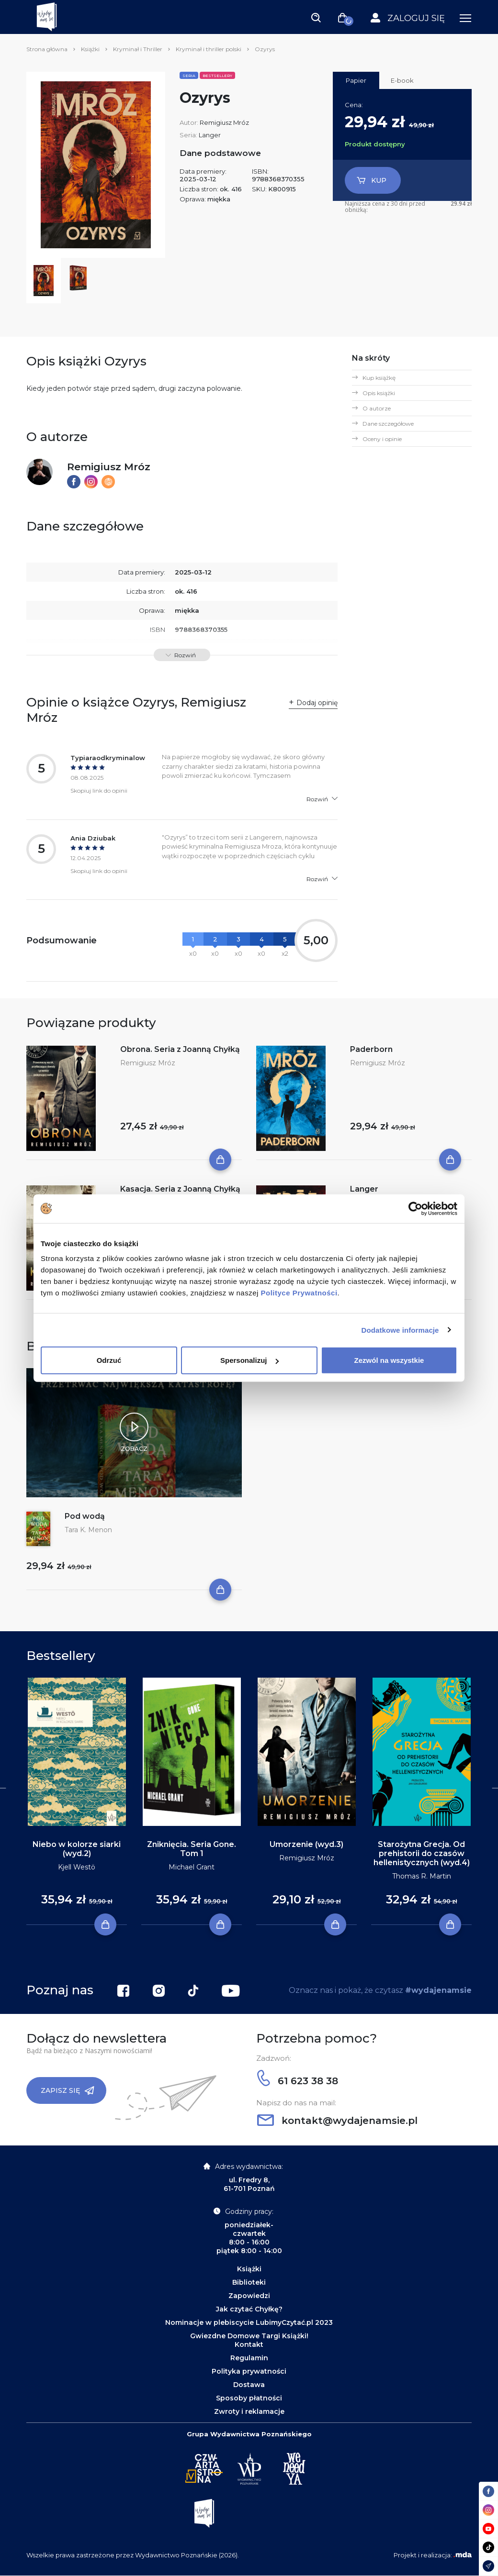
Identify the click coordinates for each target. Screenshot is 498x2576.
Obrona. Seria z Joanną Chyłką (180, 1049)
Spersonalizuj (249, 1360)
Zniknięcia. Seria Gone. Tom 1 (191, 1849)
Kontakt (249, 2344)
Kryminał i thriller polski (208, 49)
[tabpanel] (76, 1801)
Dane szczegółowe (388, 423)
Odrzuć (109, 1360)
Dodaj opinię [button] (317, 702)
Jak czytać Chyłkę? (249, 2309)
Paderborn (371, 1049)
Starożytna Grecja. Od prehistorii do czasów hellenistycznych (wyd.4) (422, 1853)
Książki (90, 49)
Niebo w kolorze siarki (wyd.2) (77, 1849)
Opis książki (378, 393)
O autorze (376, 408)
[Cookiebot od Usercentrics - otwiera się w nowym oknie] (415, 1208)
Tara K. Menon (88, 1530)
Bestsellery (217, 75)
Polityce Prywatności (299, 1293)
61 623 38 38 (297, 2081)
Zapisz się (67, 2090)
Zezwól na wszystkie (389, 1360)
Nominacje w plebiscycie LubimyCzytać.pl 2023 (249, 2322)
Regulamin (249, 2358)
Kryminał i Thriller (137, 49)
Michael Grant (192, 1867)
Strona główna (47, 49)
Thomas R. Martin (421, 1876)
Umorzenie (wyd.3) (306, 1844)
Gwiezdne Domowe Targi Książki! (249, 2336)
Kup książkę (379, 377)
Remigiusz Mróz (224, 122)
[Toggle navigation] (316, 17)
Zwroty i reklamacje (249, 2411)
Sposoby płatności (249, 2398)
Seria (188, 75)
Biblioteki (249, 2282)
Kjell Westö (76, 1867)
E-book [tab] (402, 80)
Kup (371, 180)
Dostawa (249, 2384)
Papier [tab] (356, 80)
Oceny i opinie (382, 438)
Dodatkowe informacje (400, 1330)
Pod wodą (85, 1516)
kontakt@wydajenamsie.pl (337, 2120)
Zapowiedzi (249, 2295)
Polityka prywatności (249, 2371)
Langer (210, 135)
